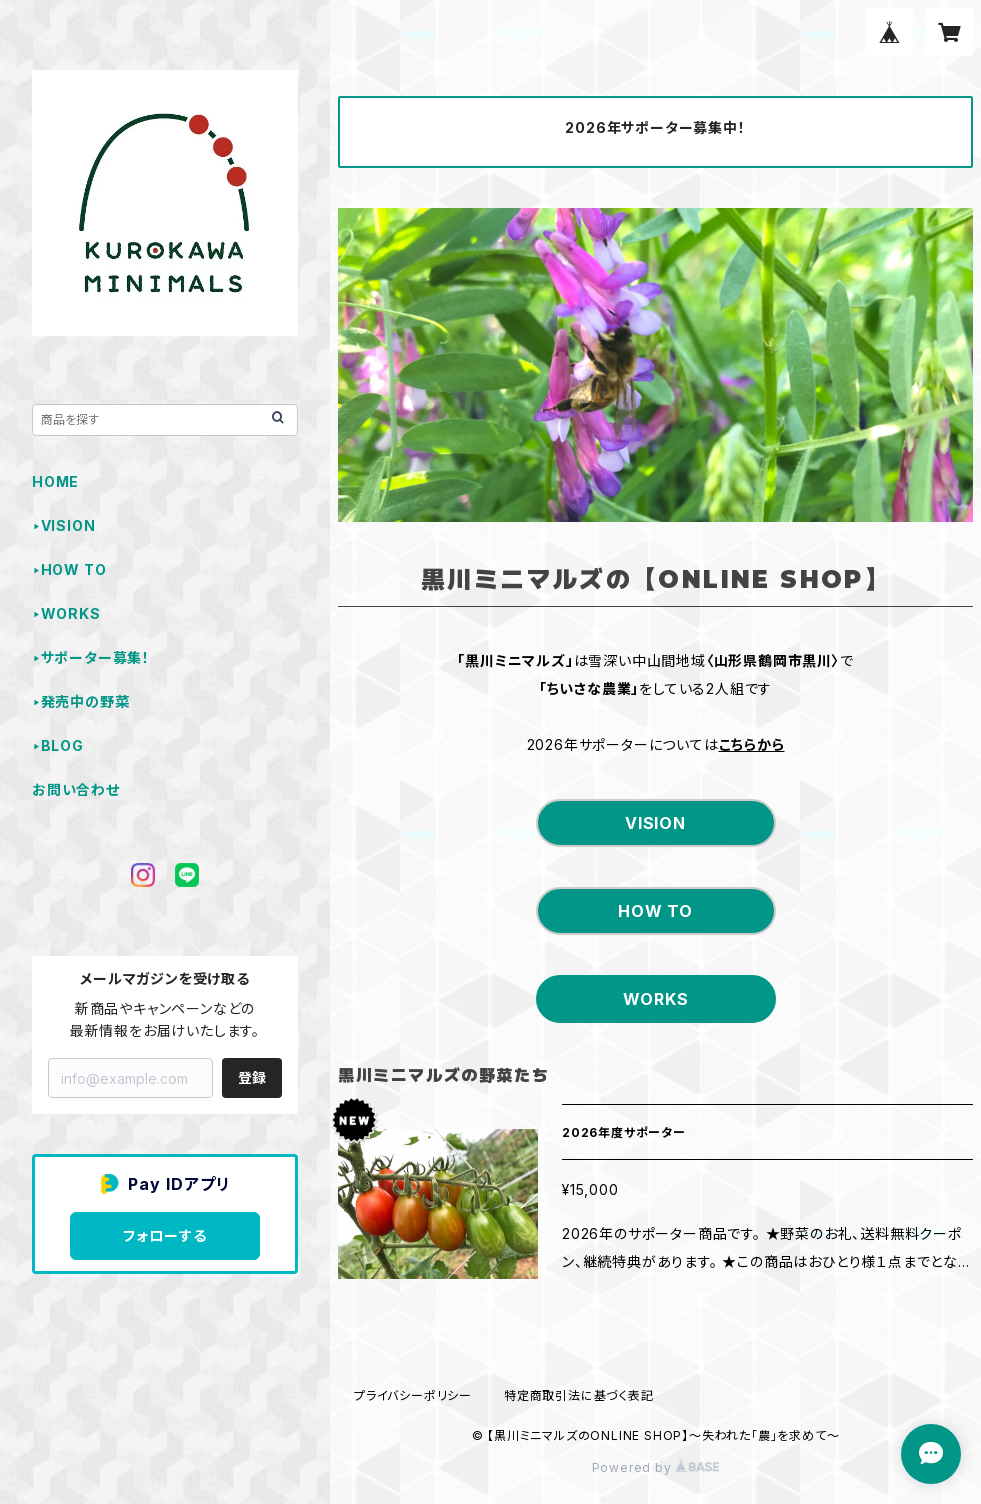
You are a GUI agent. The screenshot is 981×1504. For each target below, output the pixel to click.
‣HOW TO (69, 569)
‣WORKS (66, 613)
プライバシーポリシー (413, 1395)
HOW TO (655, 911)
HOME (55, 481)
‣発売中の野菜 (80, 701)
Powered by (656, 1467)
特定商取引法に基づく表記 (579, 1395)
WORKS (656, 999)
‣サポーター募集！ (91, 657)
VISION (655, 823)
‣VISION (63, 525)
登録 (252, 1077)
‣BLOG (58, 745)
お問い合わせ (76, 789)
